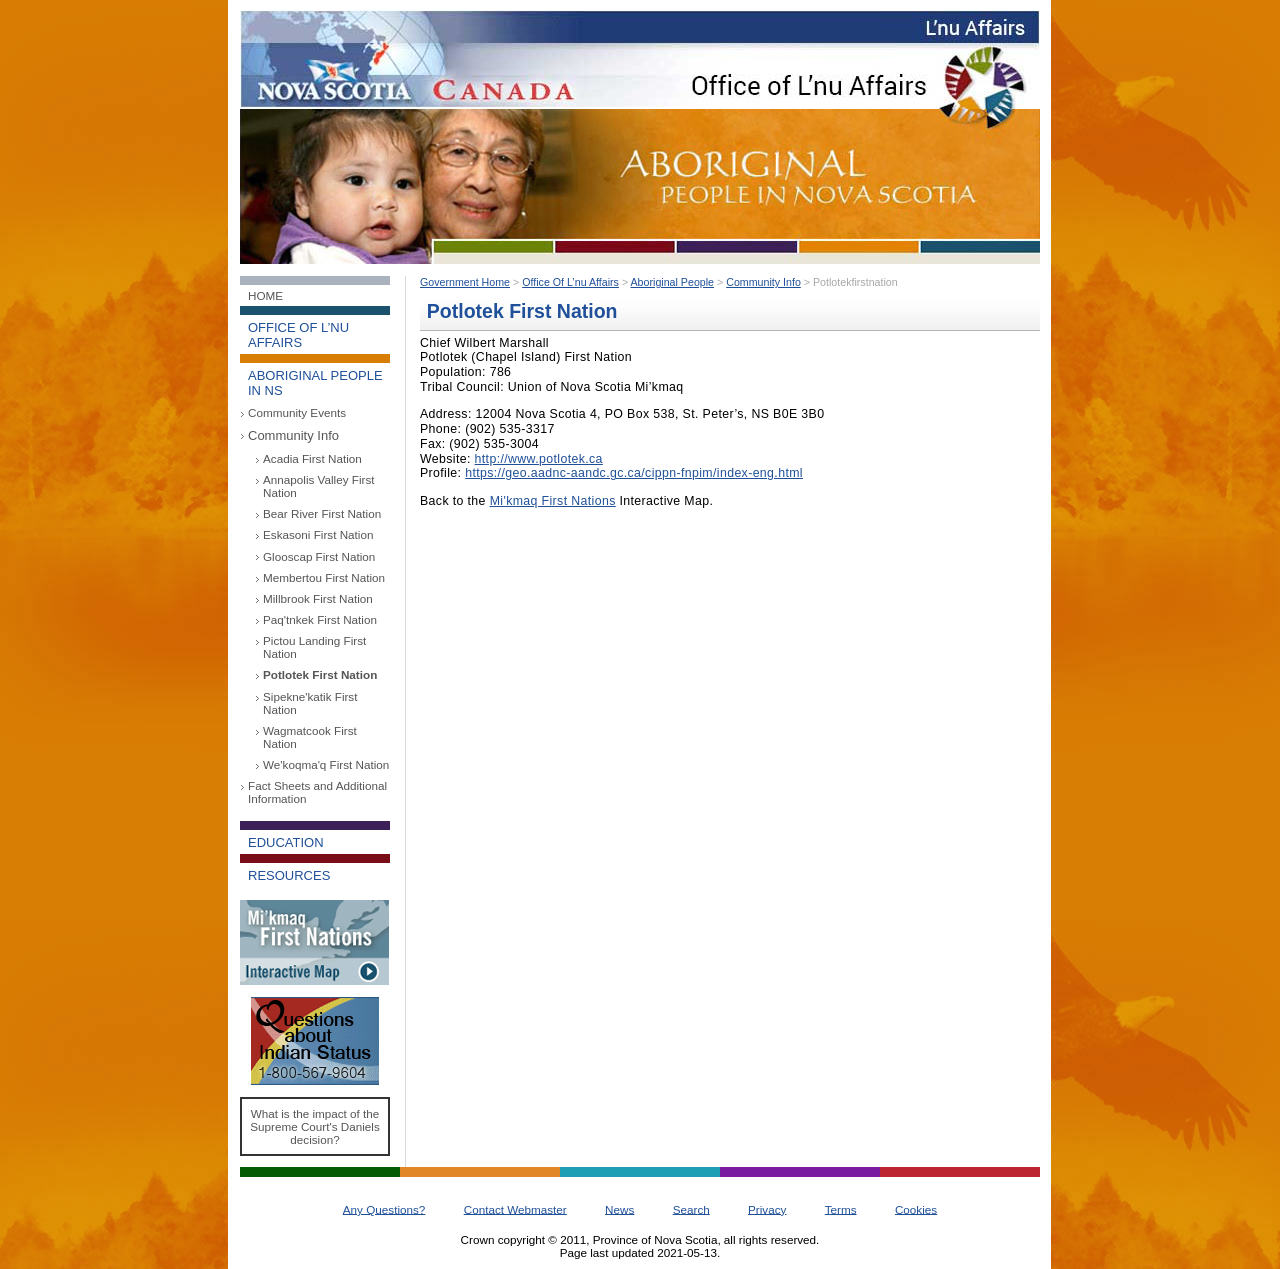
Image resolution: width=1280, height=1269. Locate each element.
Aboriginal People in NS (315, 383)
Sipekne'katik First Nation (310, 703)
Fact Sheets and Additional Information (317, 792)
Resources (289, 875)
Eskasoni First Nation (318, 534)
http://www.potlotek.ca (539, 459)
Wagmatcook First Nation (310, 737)
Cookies (916, 1208)
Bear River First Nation (322, 513)
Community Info (293, 435)
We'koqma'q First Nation (326, 764)
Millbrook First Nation (318, 598)
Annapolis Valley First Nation (319, 486)
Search (691, 1208)
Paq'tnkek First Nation (320, 619)
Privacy (767, 1208)
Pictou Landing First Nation (314, 647)
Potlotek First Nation (320, 674)
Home (265, 295)
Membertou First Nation (324, 577)
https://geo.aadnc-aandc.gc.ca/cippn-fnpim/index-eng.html (634, 473)
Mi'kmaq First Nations (553, 501)
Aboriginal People (673, 282)
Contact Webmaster (515, 1208)
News (619, 1208)
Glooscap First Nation (319, 556)
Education (286, 842)
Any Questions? (384, 1208)
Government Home (465, 282)
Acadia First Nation (312, 458)
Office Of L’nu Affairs (570, 282)
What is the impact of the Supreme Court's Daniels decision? (315, 1126)
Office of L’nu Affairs (298, 335)
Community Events (297, 412)
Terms (841, 1208)
